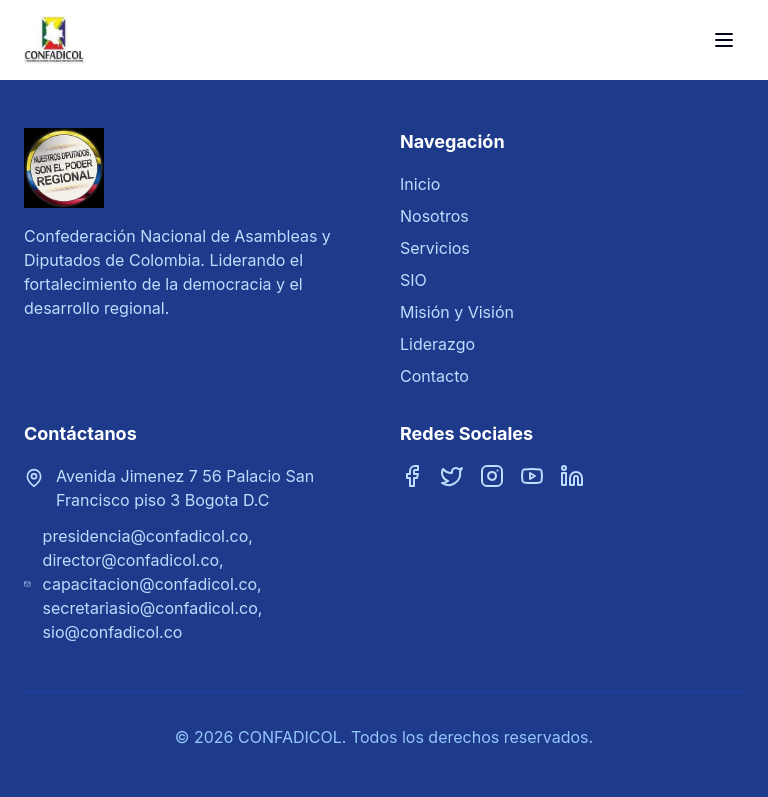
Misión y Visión (457, 312)
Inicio (420, 184)
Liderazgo (437, 344)
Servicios (435, 248)
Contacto (434, 376)
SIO (413, 280)
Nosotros (434, 216)
